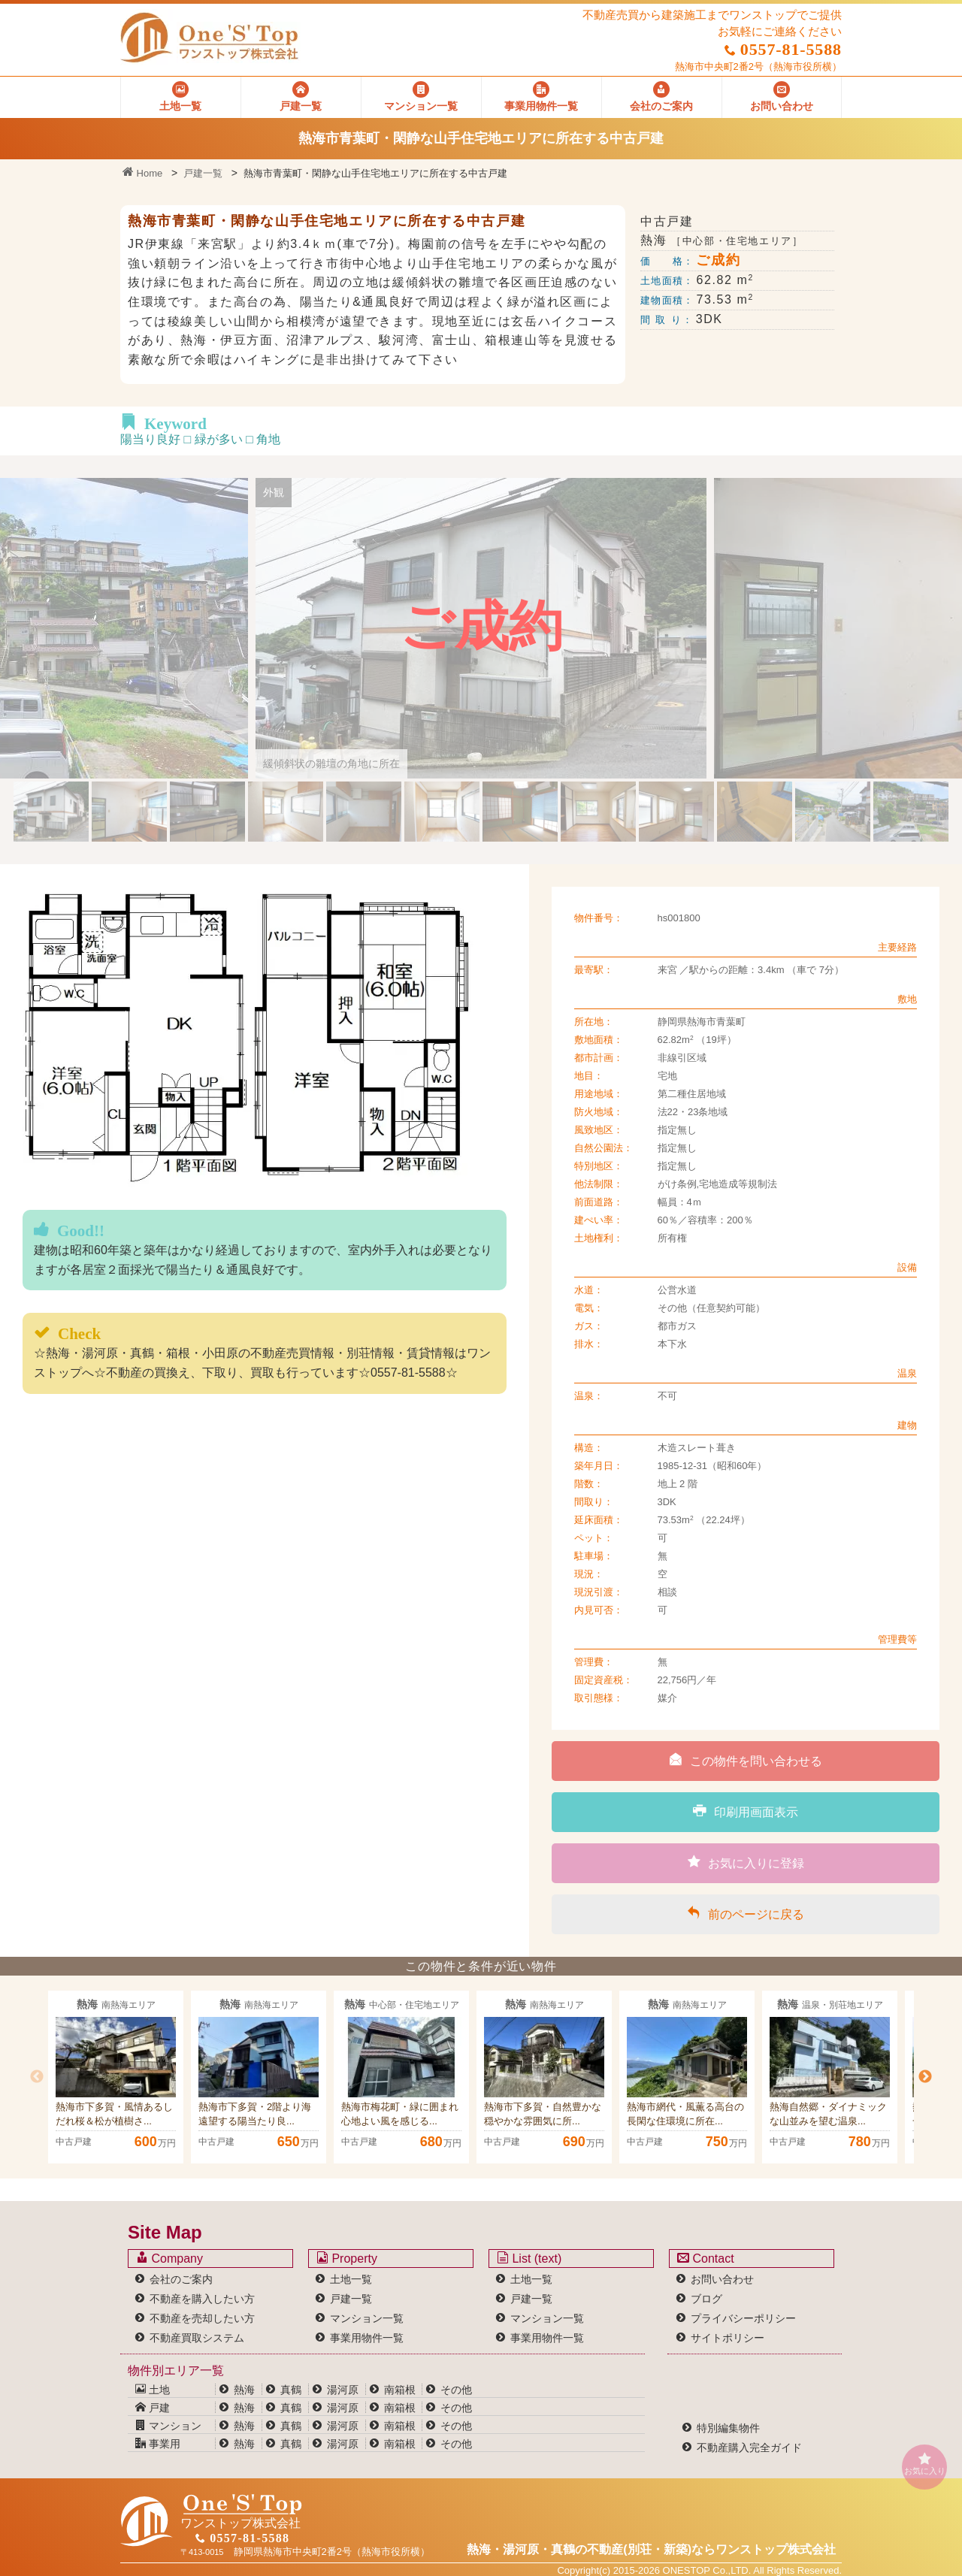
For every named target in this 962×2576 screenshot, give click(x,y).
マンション (168, 2426)
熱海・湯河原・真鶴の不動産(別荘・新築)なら (651, 2549)
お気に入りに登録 (746, 1862)
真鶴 (290, 2390)
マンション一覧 (367, 2318)
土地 (152, 2390)
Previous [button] (36, 2077)
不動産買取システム (197, 2338)
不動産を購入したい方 (202, 2299)
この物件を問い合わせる (745, 1759)
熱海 (244, 2390)
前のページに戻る (745, 1913)
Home (142, 173)
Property (346, 2258)
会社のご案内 (181, 2279)
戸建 (152, 2408)
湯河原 (342, 2390)
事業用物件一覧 (367, 2338)
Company (169, 2258)
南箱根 (400, 2390)
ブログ (706, 2299)
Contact (705, 2258)
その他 (456, 2390)
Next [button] (925, 2077)
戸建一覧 (202, 173)
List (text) (529, 2258)
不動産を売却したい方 (202, 2318)
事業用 (157, 2444)
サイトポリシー (727, 2338)
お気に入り (924, 2463)
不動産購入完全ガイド (749, 2447)
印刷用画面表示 (745, 1811)
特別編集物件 (728, 2428)
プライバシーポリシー (743, 2318)
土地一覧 (351, 2279)
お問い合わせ (722, 2279)
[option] (115, 2077)
